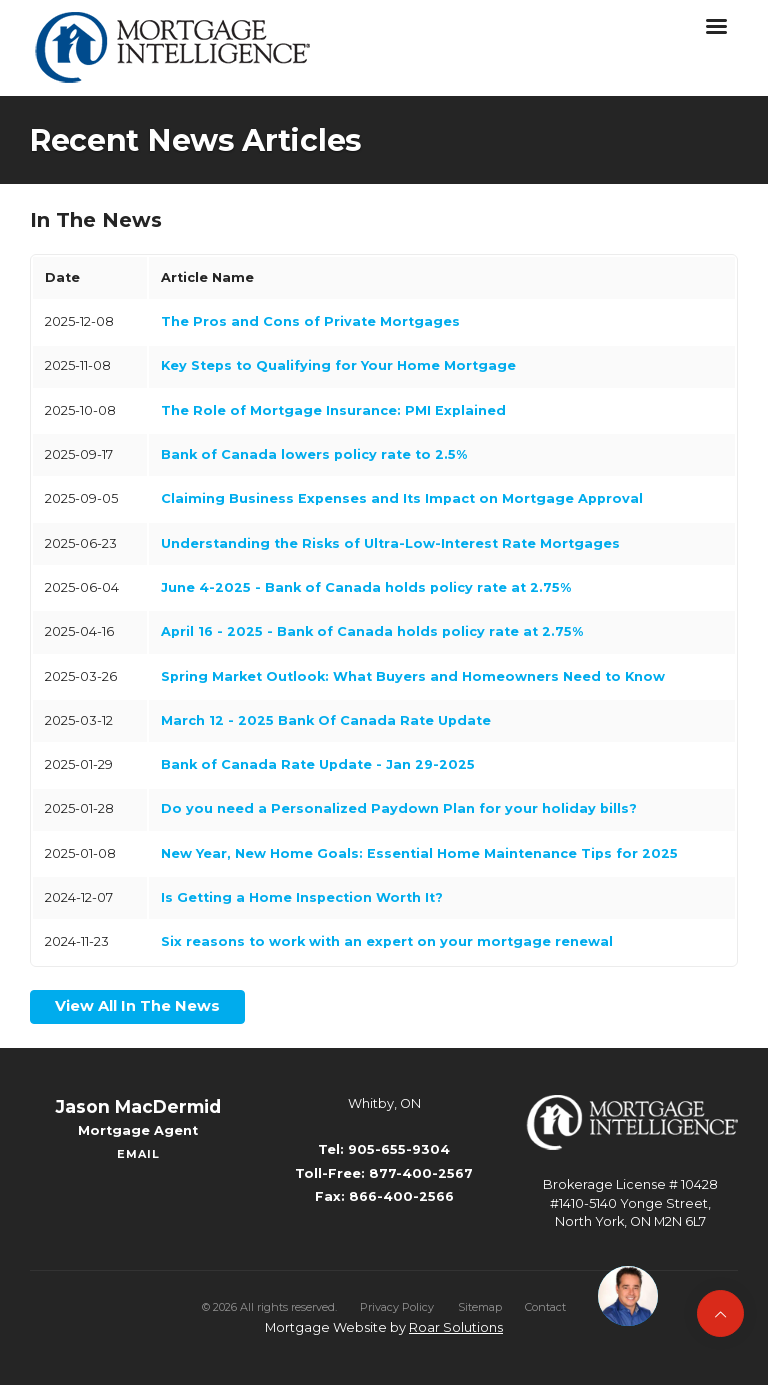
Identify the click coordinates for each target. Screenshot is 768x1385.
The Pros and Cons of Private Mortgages (310, 321)
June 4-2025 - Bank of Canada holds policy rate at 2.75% (366, 587)
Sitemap (480, 1307)
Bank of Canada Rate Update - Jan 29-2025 (318, 764)
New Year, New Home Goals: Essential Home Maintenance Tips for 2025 (419, 853)
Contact (545, 1307)
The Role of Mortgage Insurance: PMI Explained (333, 410)
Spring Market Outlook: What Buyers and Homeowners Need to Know (413, 676)
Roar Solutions (456, 1327)
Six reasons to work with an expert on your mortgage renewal (387, 941)
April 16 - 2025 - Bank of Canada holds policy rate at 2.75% (372, 631)
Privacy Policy (397, 1307)
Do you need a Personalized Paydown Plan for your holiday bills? (399, 808)
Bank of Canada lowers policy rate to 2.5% (314, 454)
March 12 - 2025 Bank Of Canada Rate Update (326, 720)
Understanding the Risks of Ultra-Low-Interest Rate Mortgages (390, 543)
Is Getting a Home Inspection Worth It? (302, 897)
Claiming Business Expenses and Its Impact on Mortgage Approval (402, 498)
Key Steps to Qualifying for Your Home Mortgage (338, 365)
